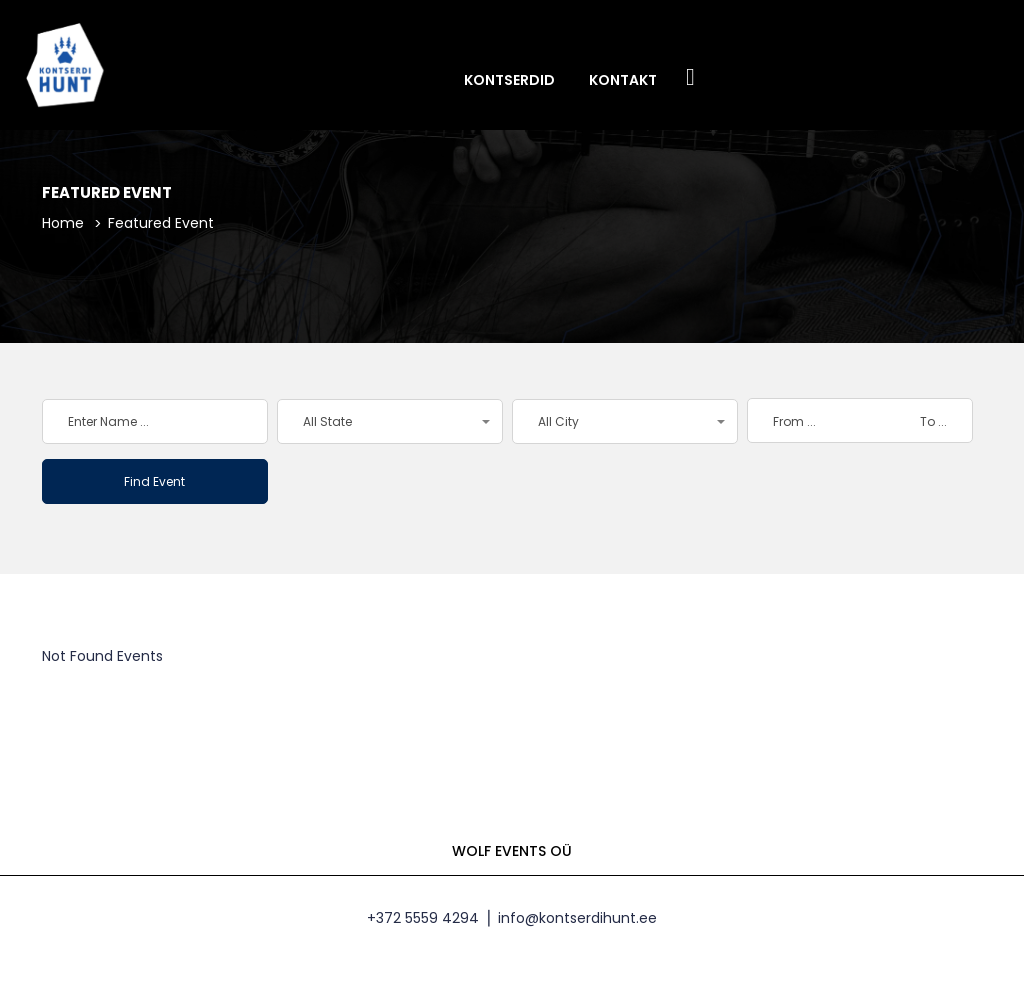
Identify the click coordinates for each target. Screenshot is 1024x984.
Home (63, 223)
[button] (390, 421)
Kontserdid (509, 80)
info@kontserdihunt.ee (577, 918)
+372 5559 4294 (423, 918)
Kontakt (623, 80)
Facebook (691, 78)
